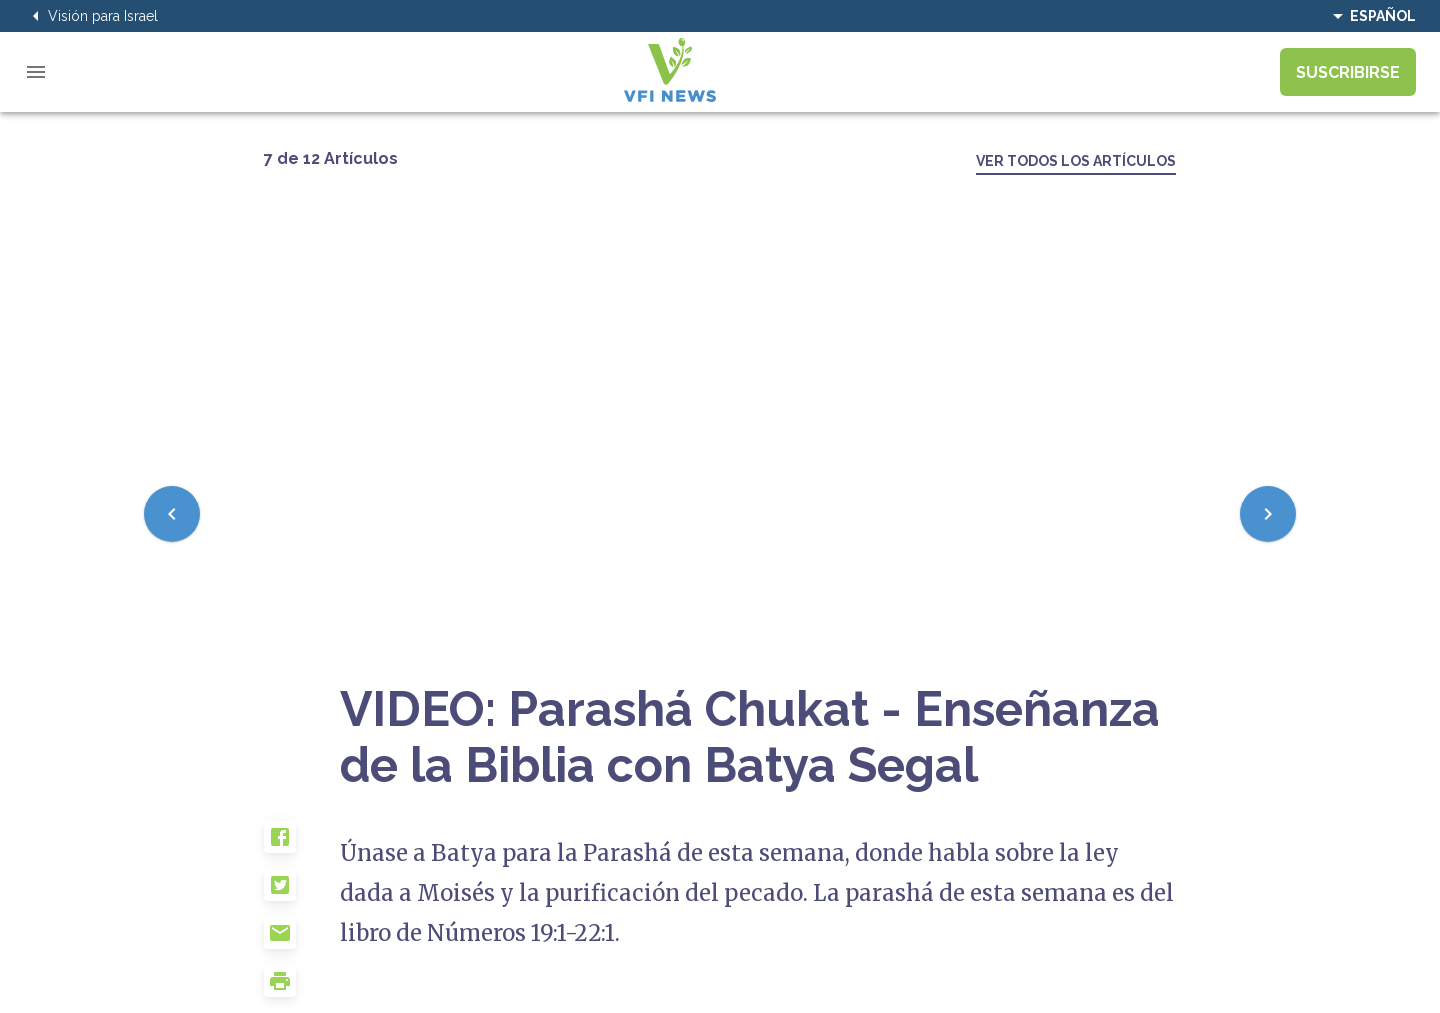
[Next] (1268, 514)
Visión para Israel (91, 16)
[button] (302, 845)
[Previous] (172, 514)
